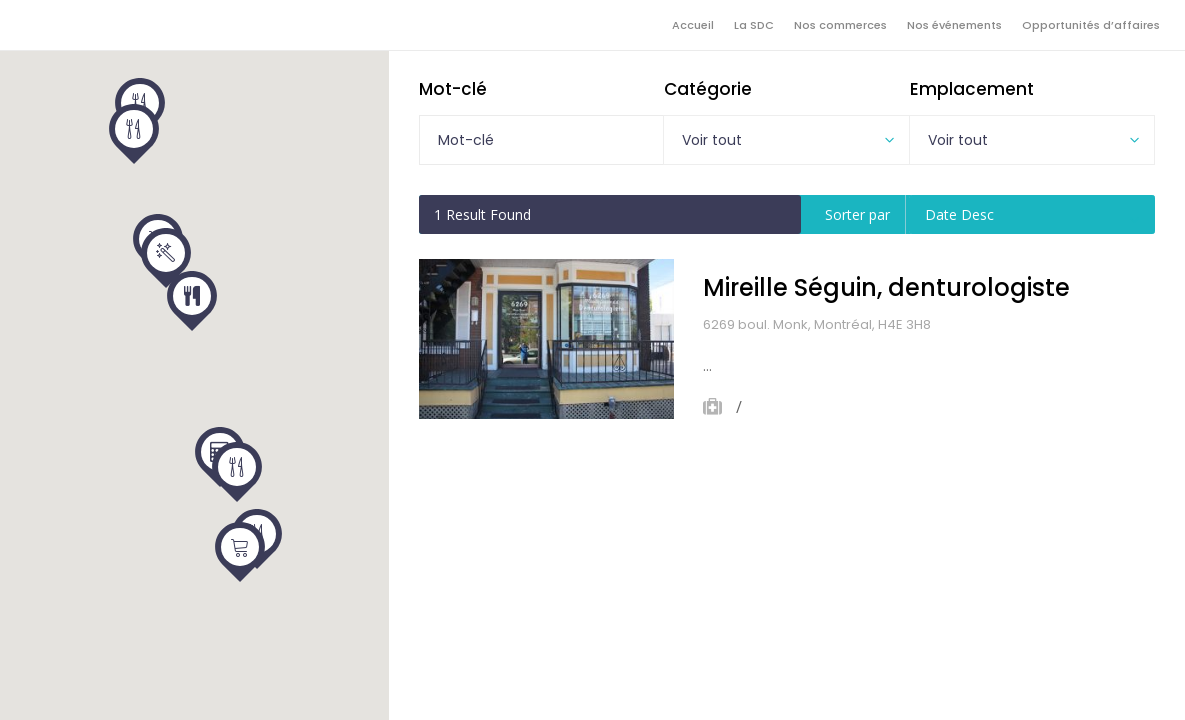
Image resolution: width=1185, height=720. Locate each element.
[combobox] (786, 140)
